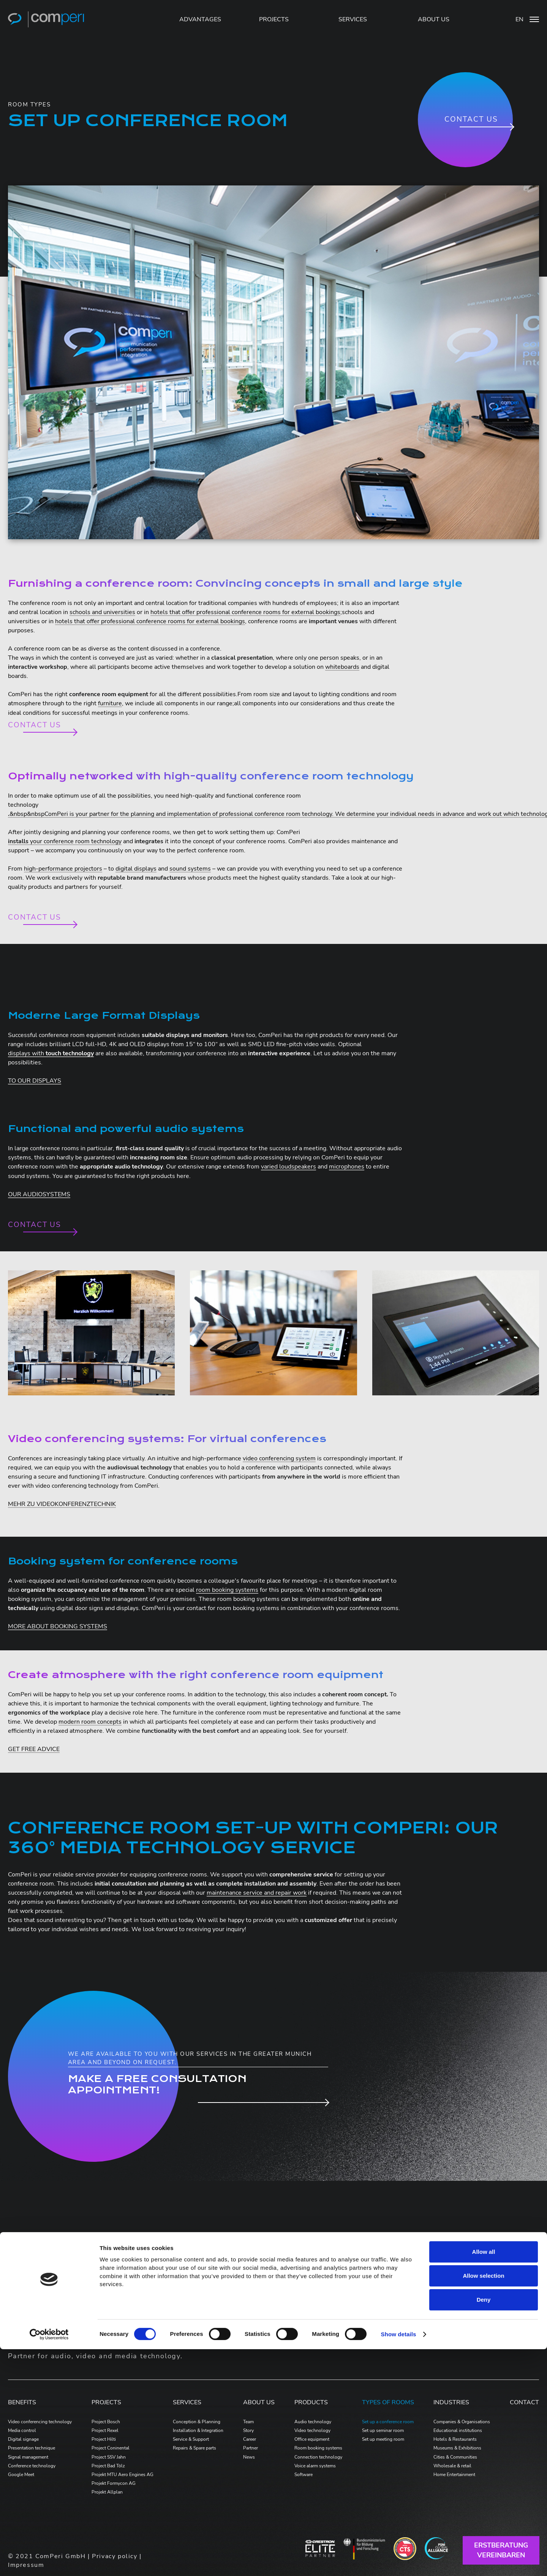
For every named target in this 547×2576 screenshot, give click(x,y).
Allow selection (483, 2502)
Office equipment (311, 2439)
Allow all (483, 2478)
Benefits (22, 2402)
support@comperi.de (482, 2339)
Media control (22, 2430)
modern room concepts (90, 1722)
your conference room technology (65, 841)
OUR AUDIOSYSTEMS (39, 1194)
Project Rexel (105, 2430)
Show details (398, 2561)
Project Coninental (111, 2448)
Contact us (471, 119)
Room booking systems (318, 2448)
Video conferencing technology (40, 2422)
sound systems (190, 868)
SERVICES (352, 19)
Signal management (28, 2457)
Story (248, 2430)
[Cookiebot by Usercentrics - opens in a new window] (49, 2561)
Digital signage (23, 2439)
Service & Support (191, 2439)
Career (249, 2439)
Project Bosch (106, 2422)
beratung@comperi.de (484, 2305)
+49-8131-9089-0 (479, 2296)
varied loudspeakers (288, 1166)
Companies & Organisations (461, 2422)
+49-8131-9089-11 (481, 2331)
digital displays (136, 868)
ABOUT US (433, 19)
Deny (484, 2526)
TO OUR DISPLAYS (34, 1081)
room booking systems (227, 1590)
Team (248, 2422)
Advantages (200, 19)
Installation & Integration (198, 2430)
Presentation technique (31, 2448)
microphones (346, 1166)
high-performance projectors (63, 868)
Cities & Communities (455, 2457)
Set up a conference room (388, 2422)
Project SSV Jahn (109, 2457)
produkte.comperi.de (270, 2285)
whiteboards (342, 667)
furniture (110, 703)
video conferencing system (279, 1458)
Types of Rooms (388, 2402)
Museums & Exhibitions (457, 2448)
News (249, 2457)
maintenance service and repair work (257, 1893)
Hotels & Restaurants (455, 2439)
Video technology (312, 2430)
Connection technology (318, 2457)
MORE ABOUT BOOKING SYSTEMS (57, 1626)
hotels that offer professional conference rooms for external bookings (245, 612)
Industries (451, 2402)
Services (187, 2402)
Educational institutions (457, 2430)
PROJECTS (274, 19)
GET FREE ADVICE (34, 1749)
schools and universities (102, 612)
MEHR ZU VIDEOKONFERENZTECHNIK (62, 1504)
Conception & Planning (196, 2422)
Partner (250, 2448)
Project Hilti (104, 2439)
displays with (51, 1053)
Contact (524, 2402)
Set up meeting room (383, 2439)
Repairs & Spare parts (194, 2448)
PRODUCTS (311, 2402)
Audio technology (312, 2422)
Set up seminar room (383, 2430)
